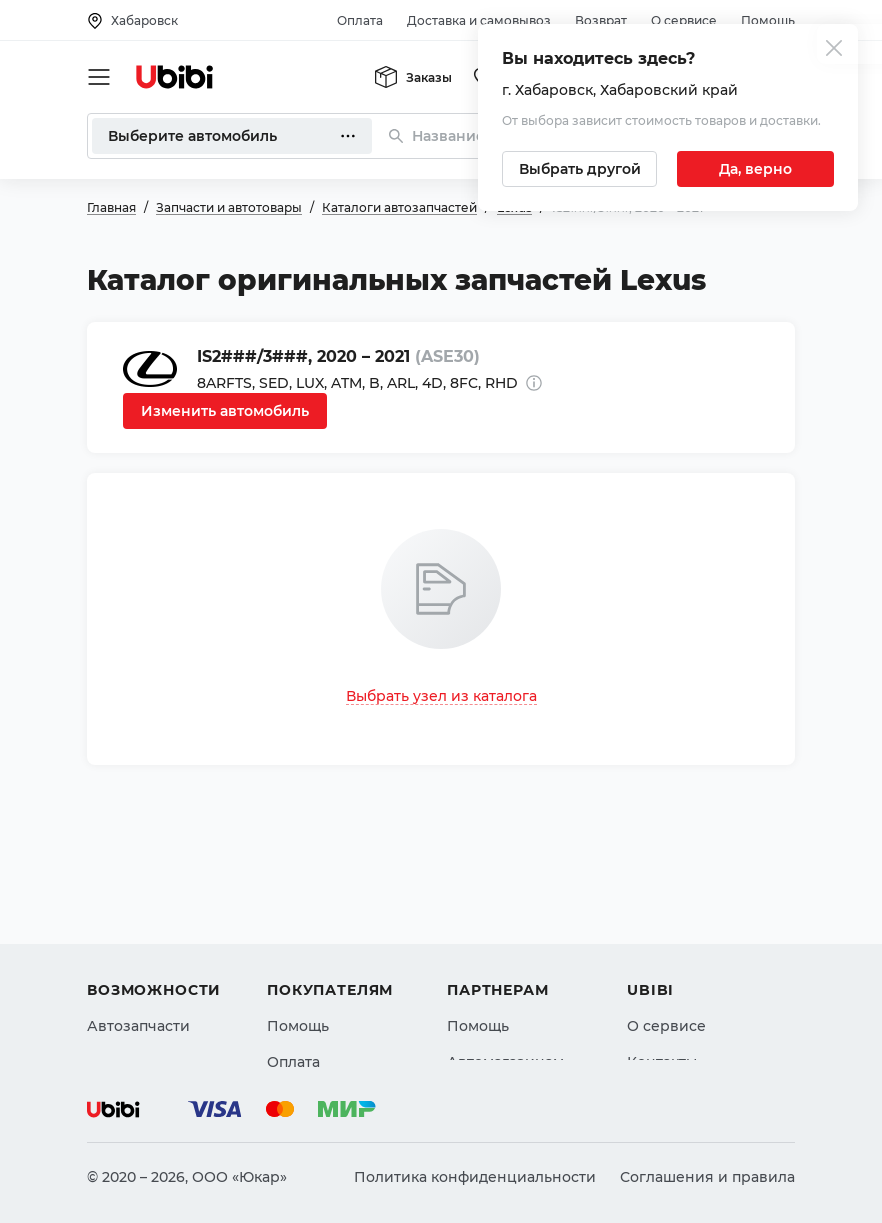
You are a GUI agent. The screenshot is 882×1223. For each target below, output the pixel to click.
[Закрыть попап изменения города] (834, 50)
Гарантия (302, 1019)
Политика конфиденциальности (475, 1177)
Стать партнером (510, 1019)
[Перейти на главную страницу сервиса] (175, 77)
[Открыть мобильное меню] (99, 77)
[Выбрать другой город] (579, 169)
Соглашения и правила (707, 1177)
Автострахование (153, 947)
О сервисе (684, 20)
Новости (658, 983)
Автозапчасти (138, 911)
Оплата (360, 20)
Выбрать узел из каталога (441, 696)
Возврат (601, 20)
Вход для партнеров (523, 983)
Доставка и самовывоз (479, 20)
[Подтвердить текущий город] (755, 169)
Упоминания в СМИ (701, 1019)
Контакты (662, 947)
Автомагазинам (505, 947)
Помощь (768, 20)
